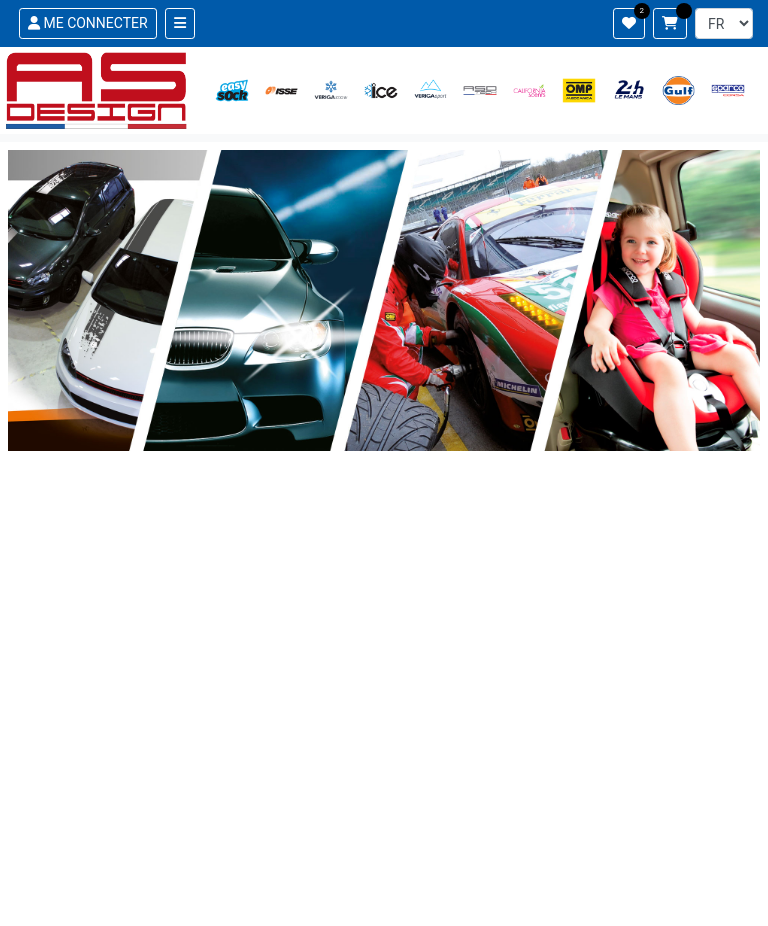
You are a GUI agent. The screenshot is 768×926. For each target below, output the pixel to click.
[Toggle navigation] (180, 23)
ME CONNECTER (88, 23)
